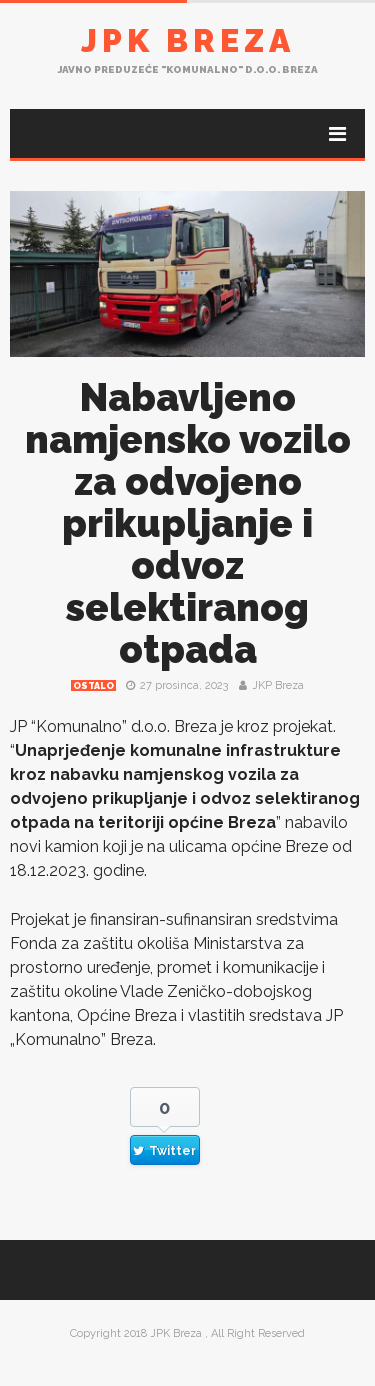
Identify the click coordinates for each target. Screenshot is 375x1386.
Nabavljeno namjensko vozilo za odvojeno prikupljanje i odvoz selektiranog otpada (188, 523)
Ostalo (93, 686)
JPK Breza (188, 40)
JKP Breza (278, 685)
